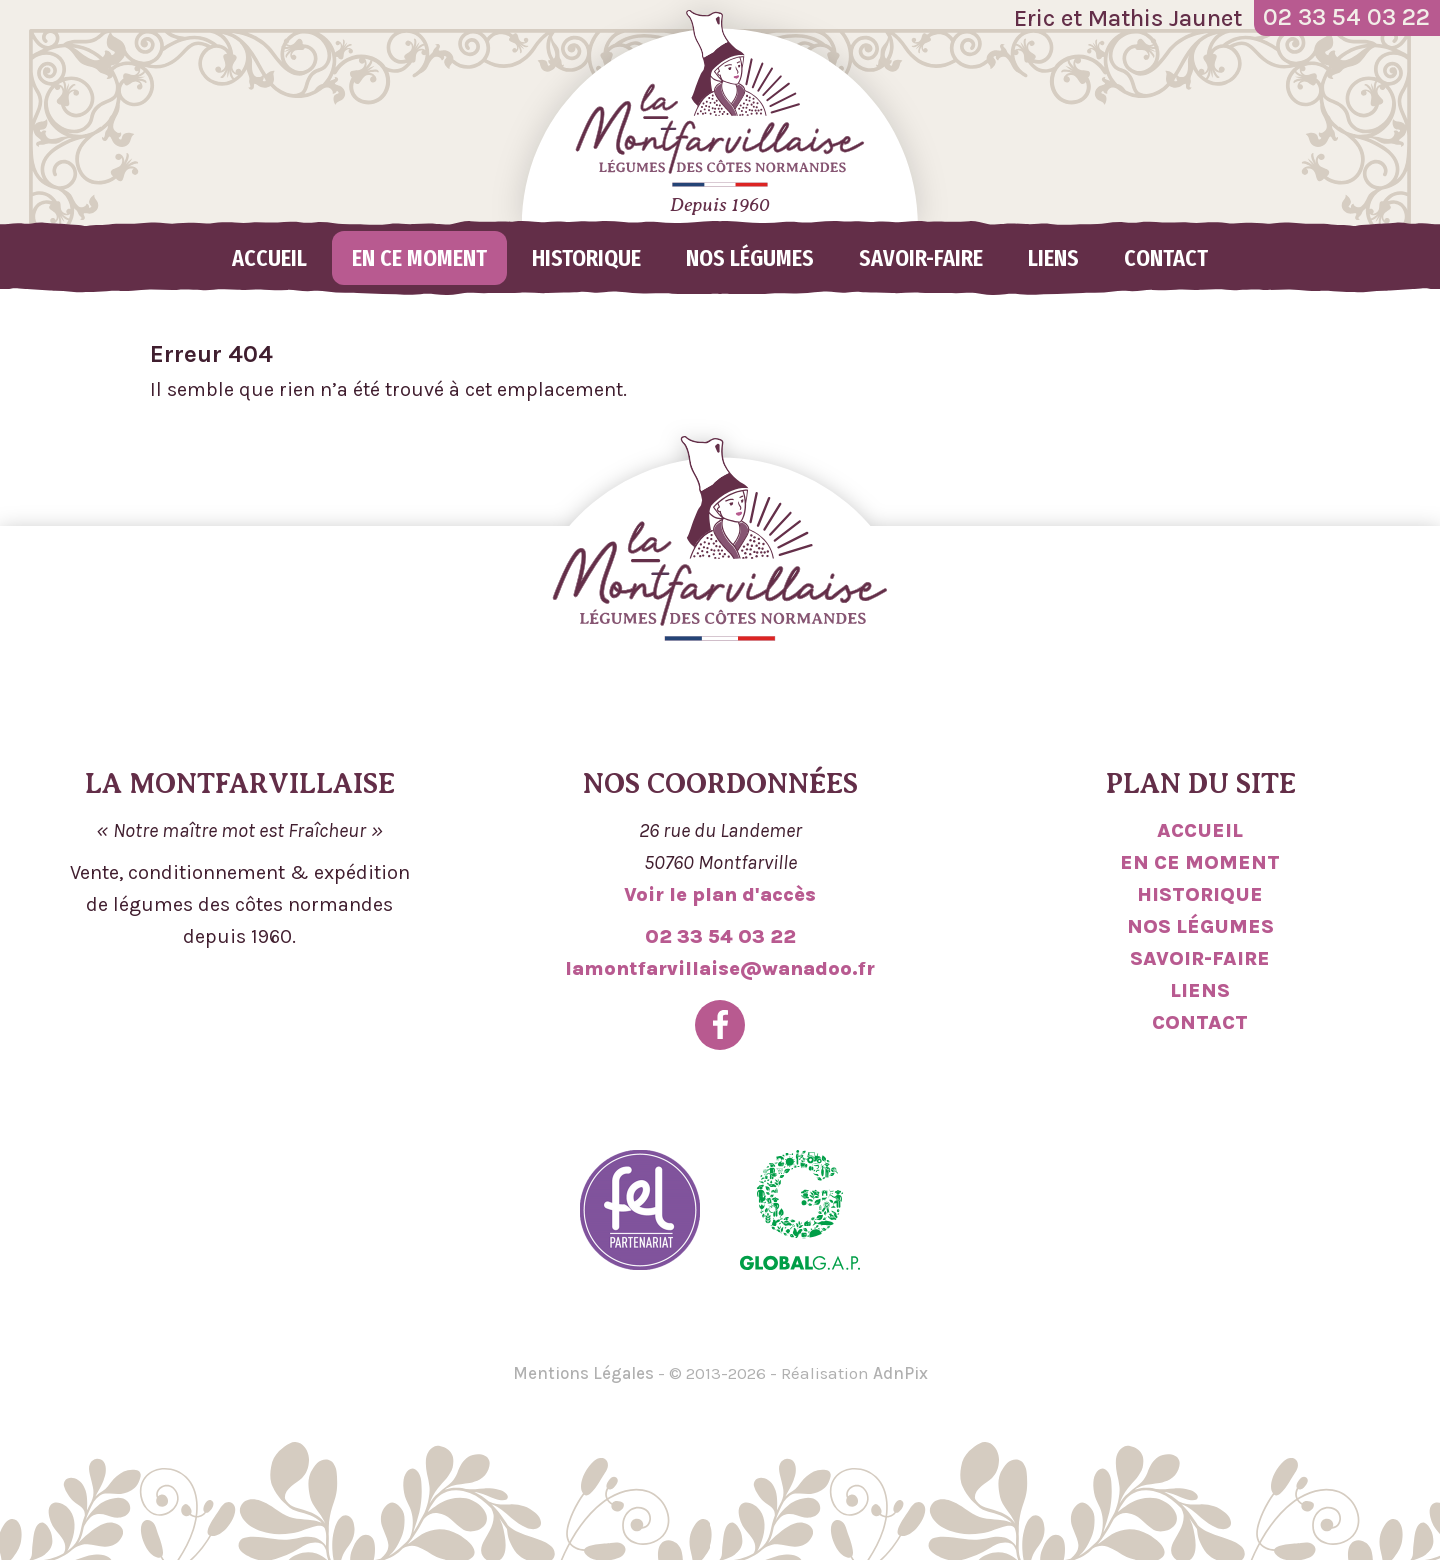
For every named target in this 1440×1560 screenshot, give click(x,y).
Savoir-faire (921, 258)
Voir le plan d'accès (720, 894)
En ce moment (419, 258)
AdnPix (900, 1373)
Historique (586, 258)
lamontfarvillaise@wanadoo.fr (720, 968)
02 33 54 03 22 (720, 936)
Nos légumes (750, 258)
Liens (1053, 258)
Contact (1166, 258)
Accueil (269, 258)
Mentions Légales (583, 1373)
